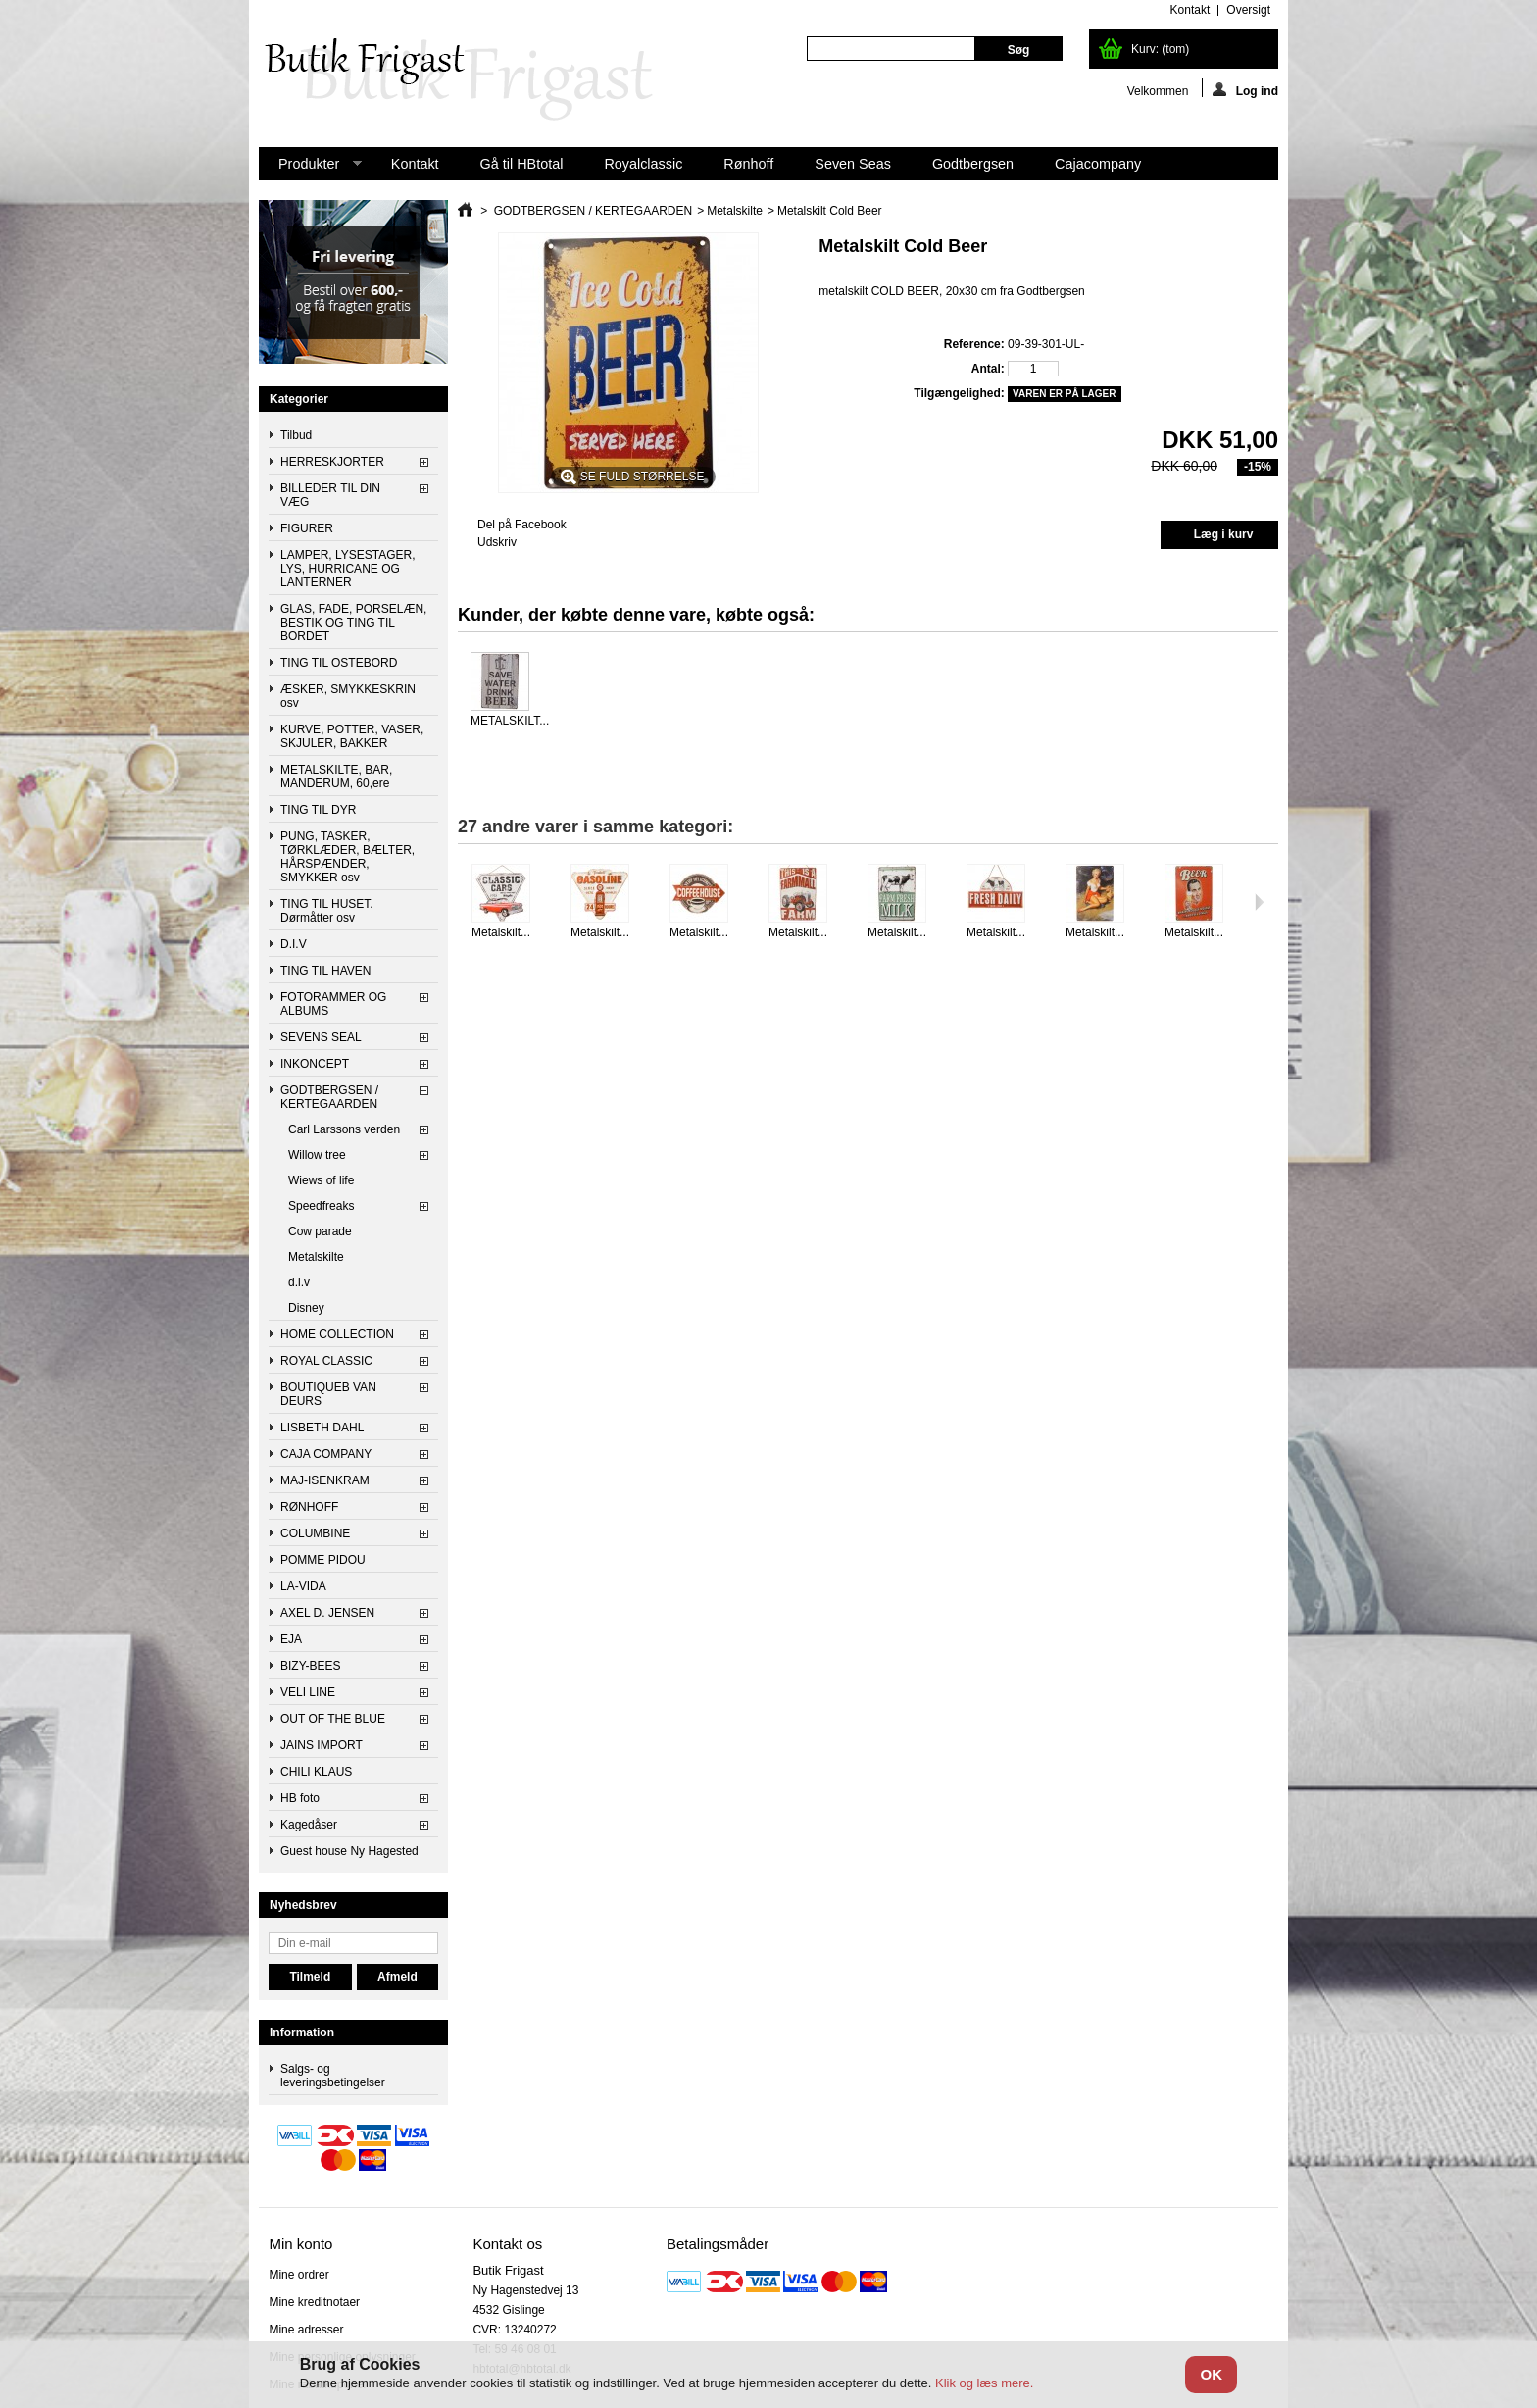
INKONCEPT (314, 1064)
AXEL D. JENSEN (327, 1613)
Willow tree (317, 1155)
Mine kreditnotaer (314, 2302)
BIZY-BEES (310, 1666)
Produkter (310, 168)
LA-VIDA (303, 1586)
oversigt (1248, 10)
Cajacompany (1098, 164)
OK (1211, 2374)
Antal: (988, 369)
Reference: (974, 344)
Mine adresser (306, 2329)
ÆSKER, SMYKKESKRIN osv (348, 696)
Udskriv (497, 542)
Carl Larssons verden (344, 1129)
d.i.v (299, 1282)
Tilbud (296, 435)
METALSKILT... (510, 720)
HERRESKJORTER (332, 462)
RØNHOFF (309, 1507)
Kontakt (415, 164)
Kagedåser (308, 1824)
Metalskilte (316, 1257)
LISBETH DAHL (322, 1427)
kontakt (1190, 10)
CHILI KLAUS (316, 1772)
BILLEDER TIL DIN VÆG (330, 495)
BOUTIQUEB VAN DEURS (328, 1394)
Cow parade (320, 1231)
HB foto (300, 1798)
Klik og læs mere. (984, 2383)
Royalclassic (643, 164)
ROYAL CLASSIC (326, 1361)
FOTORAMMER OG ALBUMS (333, 1004)
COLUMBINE (315, 1533)
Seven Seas (853, 164)
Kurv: (1160, 49)
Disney (306, 1308)
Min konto (300, 2243)
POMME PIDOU (323, 1560)
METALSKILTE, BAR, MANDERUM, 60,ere (336, 776)
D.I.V (293, 944)
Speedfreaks (321, 1206)
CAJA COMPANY (326, 1454)
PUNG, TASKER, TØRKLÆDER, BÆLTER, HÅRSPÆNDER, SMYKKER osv (347, 856)
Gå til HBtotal (522, 164)
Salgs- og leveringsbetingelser (332, 2075)
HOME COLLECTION (337, 1334)
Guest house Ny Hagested (349, 1851)
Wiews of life (321, 1180)
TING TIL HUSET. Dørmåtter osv (326, 911)
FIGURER (306, 528)
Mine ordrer (298, 2275)
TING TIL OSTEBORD (338, 663)
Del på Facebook (522, 524)
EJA (291, 1639)
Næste (1259, 902)
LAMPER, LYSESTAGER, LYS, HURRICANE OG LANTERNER (348, 568)
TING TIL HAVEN (325, 971)
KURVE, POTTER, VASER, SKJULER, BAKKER (351, 736)
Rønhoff (748, 164)
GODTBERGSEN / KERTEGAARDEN (329, 1097)
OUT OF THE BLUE (332, 1719)
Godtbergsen (973, 164)
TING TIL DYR (318, 810)
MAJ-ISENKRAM (325, 1480)
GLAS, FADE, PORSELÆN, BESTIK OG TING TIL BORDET (353, 622)
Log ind (1245, 89)
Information (302, 2032)
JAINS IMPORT (321, 1745)
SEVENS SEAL (321, 1037)
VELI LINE (307, 1692)
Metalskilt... (500, 932)
